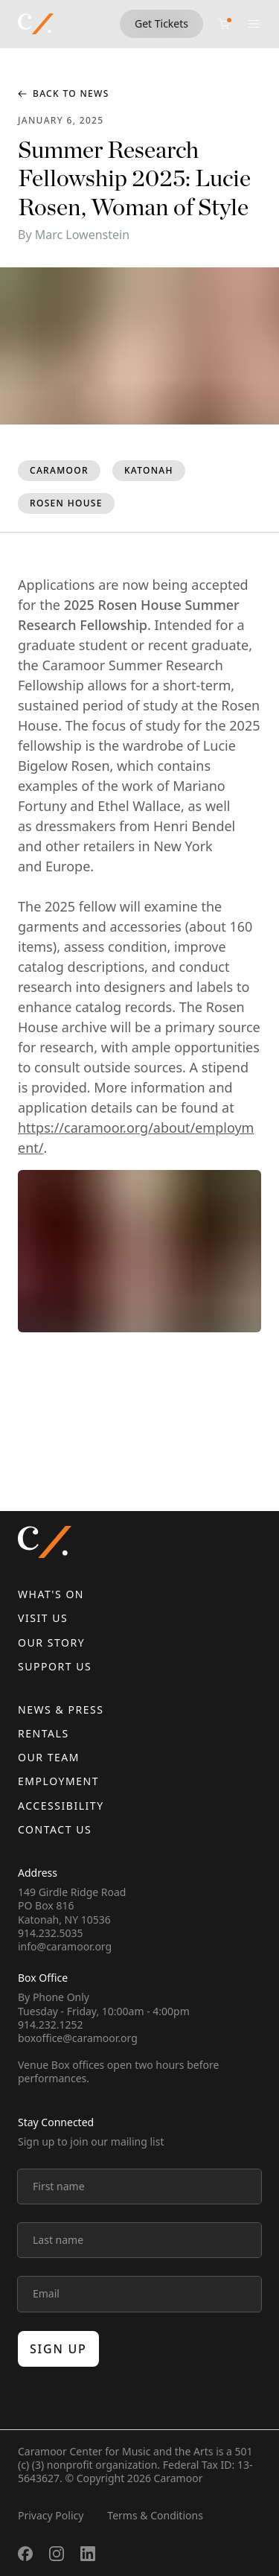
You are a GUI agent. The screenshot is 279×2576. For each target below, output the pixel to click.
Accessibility (61, 1806)
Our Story (51, 1642)
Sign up (58, 2349)
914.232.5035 (50, 1933)
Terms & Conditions (155, 2515)
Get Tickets (161, 23)
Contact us (55, 1829)
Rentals (43, 1733)
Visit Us (43, 1618)
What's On (51, 1594)
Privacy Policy (50, 2515)
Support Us (55, 1666)
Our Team (49, 1757)
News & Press (60, 1709)
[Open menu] (254, 24)
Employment (58, 1781)
